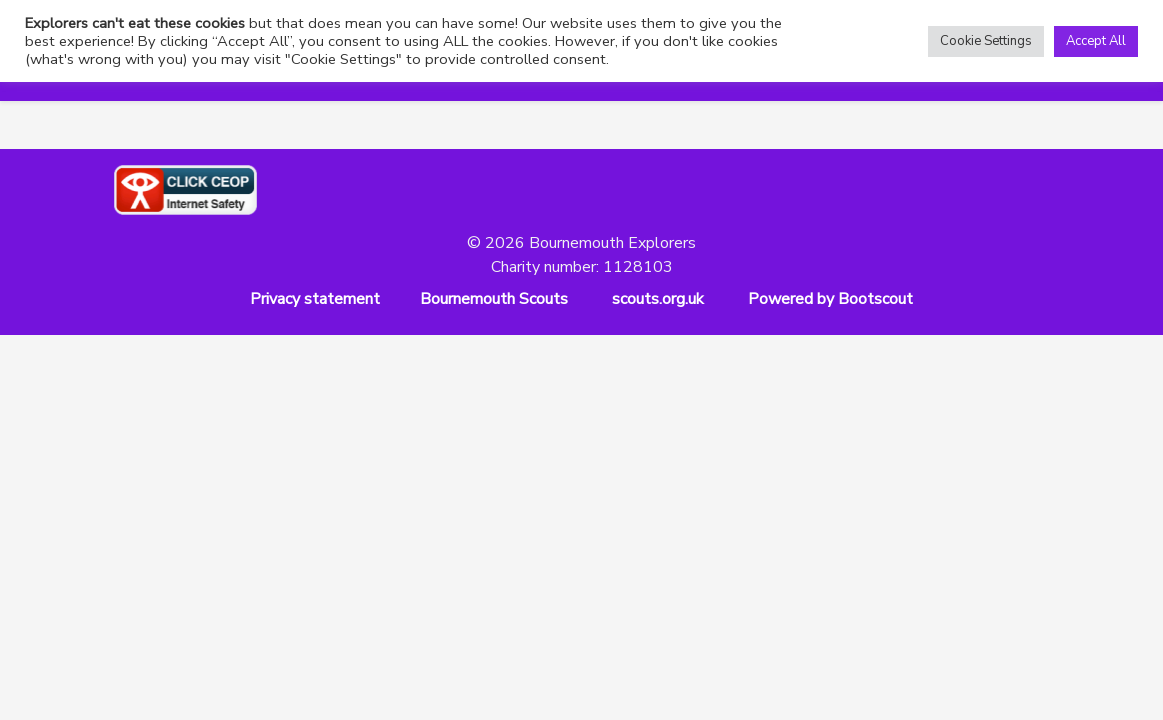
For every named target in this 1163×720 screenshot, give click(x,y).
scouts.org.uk (658, 299)
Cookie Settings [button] (986, 41)
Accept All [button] (1096, 41)
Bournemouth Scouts (494, 299)
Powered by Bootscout (830, 299)
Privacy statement (315, 299)
